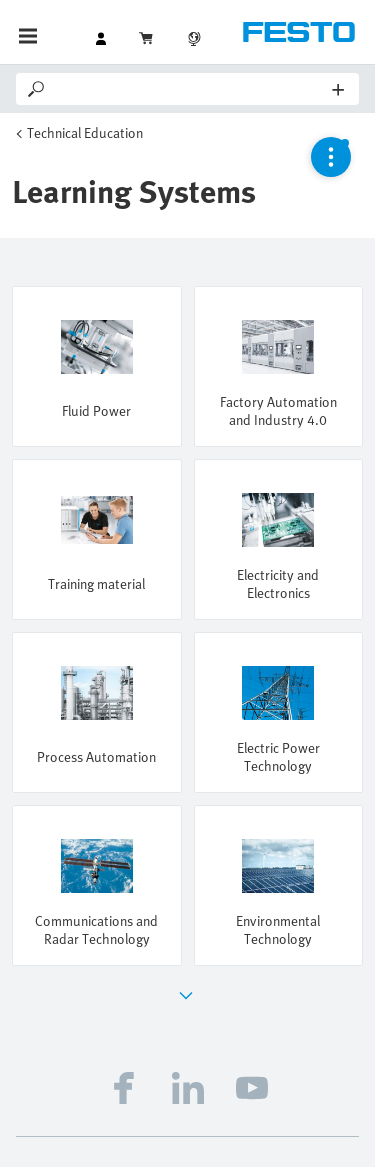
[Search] (190, 89)
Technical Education (85, 132)
